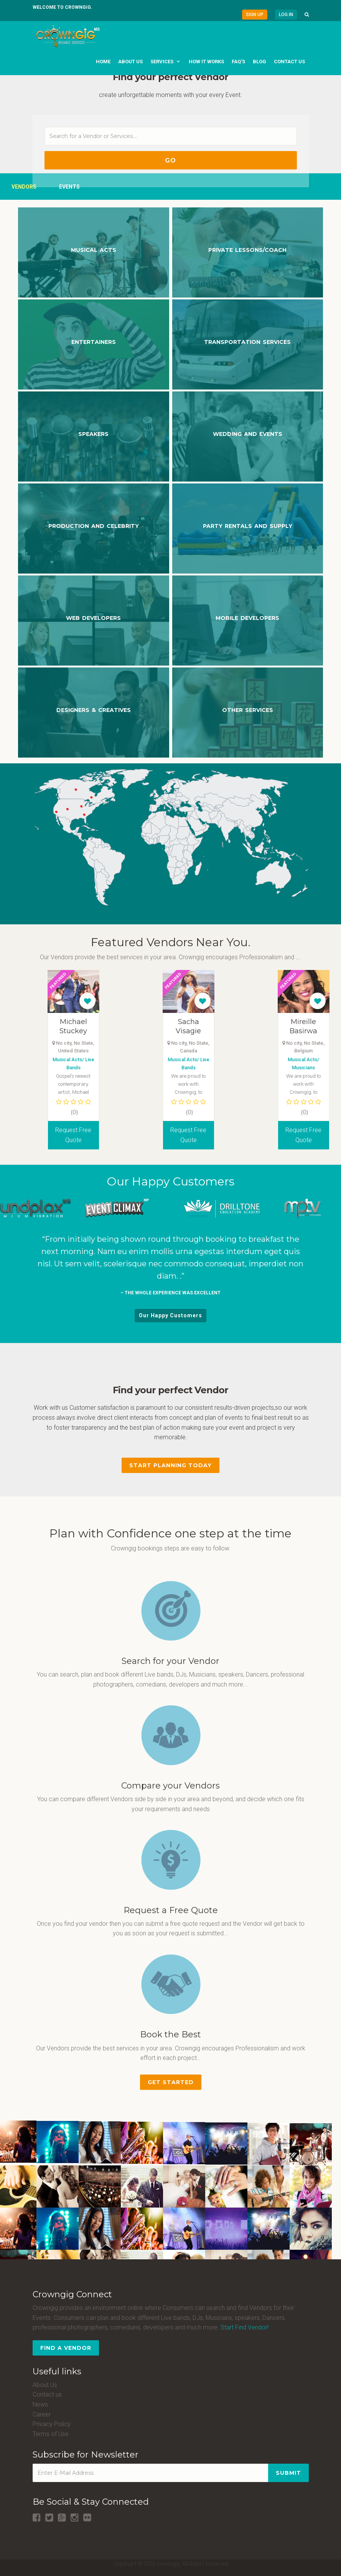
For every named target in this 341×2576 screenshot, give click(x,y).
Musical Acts (93, 250)
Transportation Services (247, 342)
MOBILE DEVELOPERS (247, 618)
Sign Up (255, 14)
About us (130, 61)
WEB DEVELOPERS (93, 618)
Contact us (289, 61)
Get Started (171, 2082)
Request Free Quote (90, 1135)
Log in (286, 14)
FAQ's (238, 61)
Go (170, 160)
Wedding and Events (247, 434)
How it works (206, 61)
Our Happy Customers (170, 1315)
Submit (288, 2472)
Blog (259, 61)
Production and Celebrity (93, 526)
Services (161, 61)
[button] (307, 14)
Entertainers (93, 342)
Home (103, 61)
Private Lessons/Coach (247, 250)
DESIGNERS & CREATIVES (93, 710)
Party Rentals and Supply (247, 526)
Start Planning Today (170, 1465)
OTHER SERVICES (247, 710)
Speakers (93, 434)
